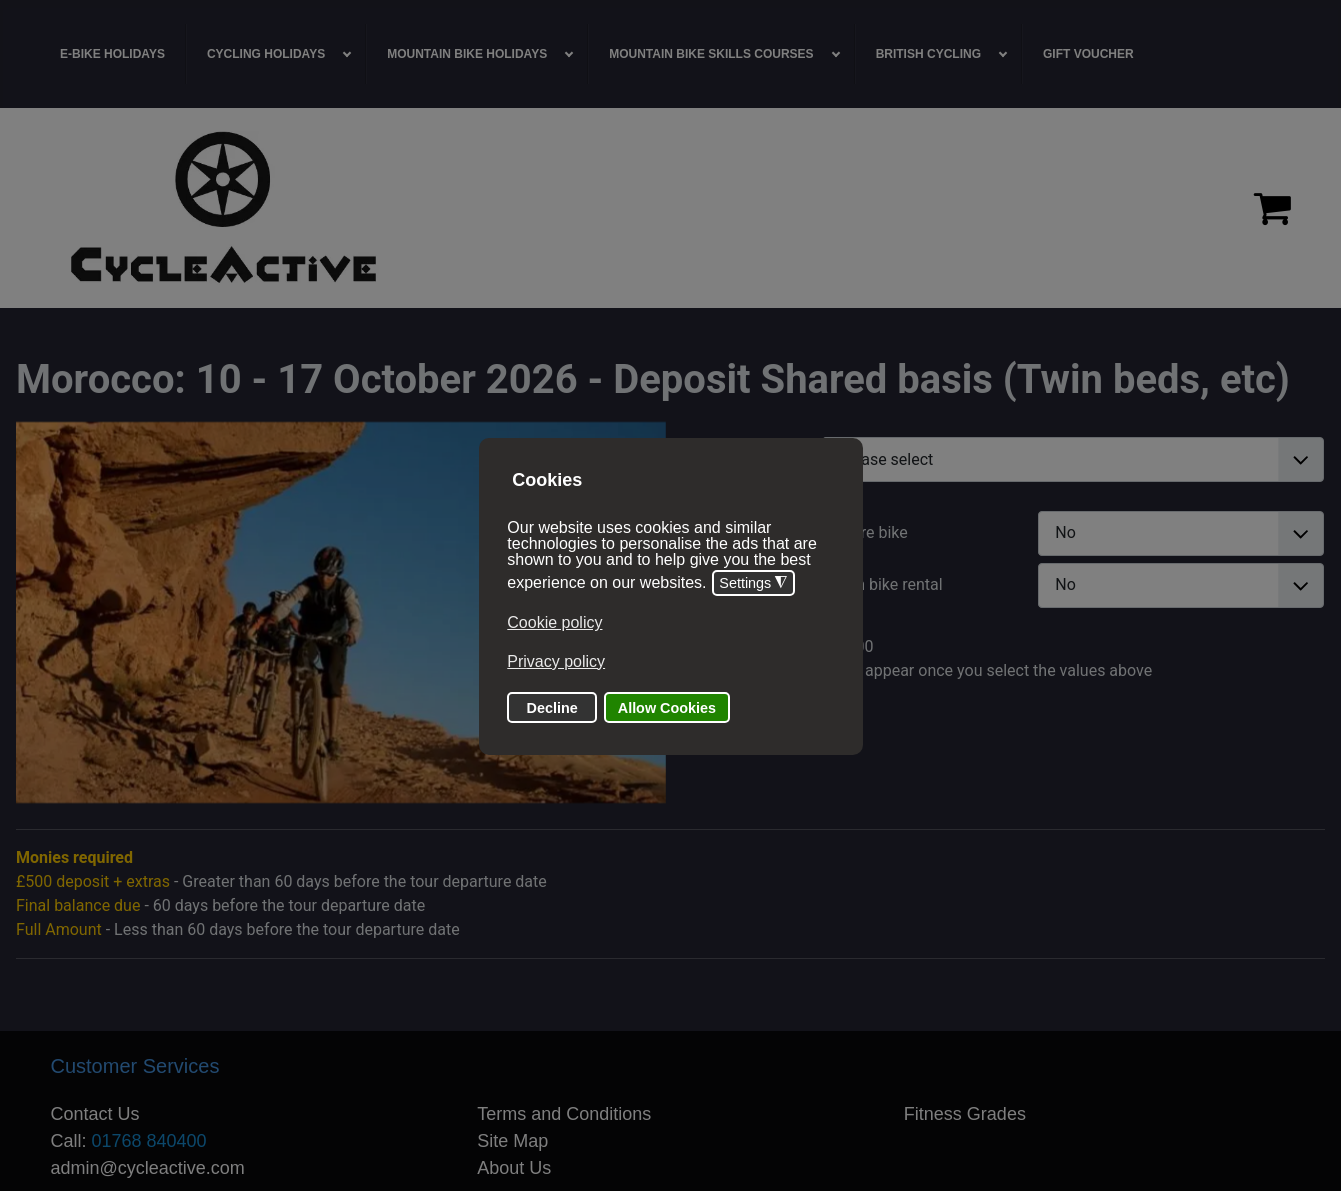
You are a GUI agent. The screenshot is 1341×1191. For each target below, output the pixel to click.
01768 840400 (149, 1141)
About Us (514, 1168)
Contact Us (95, 1114)
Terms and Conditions (564, 1114)
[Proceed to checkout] (1272, 208)
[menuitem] (113, 54)
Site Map (512, 1141)
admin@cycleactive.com (148, 1168)
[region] (670, 208)
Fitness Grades (965, 1114)
